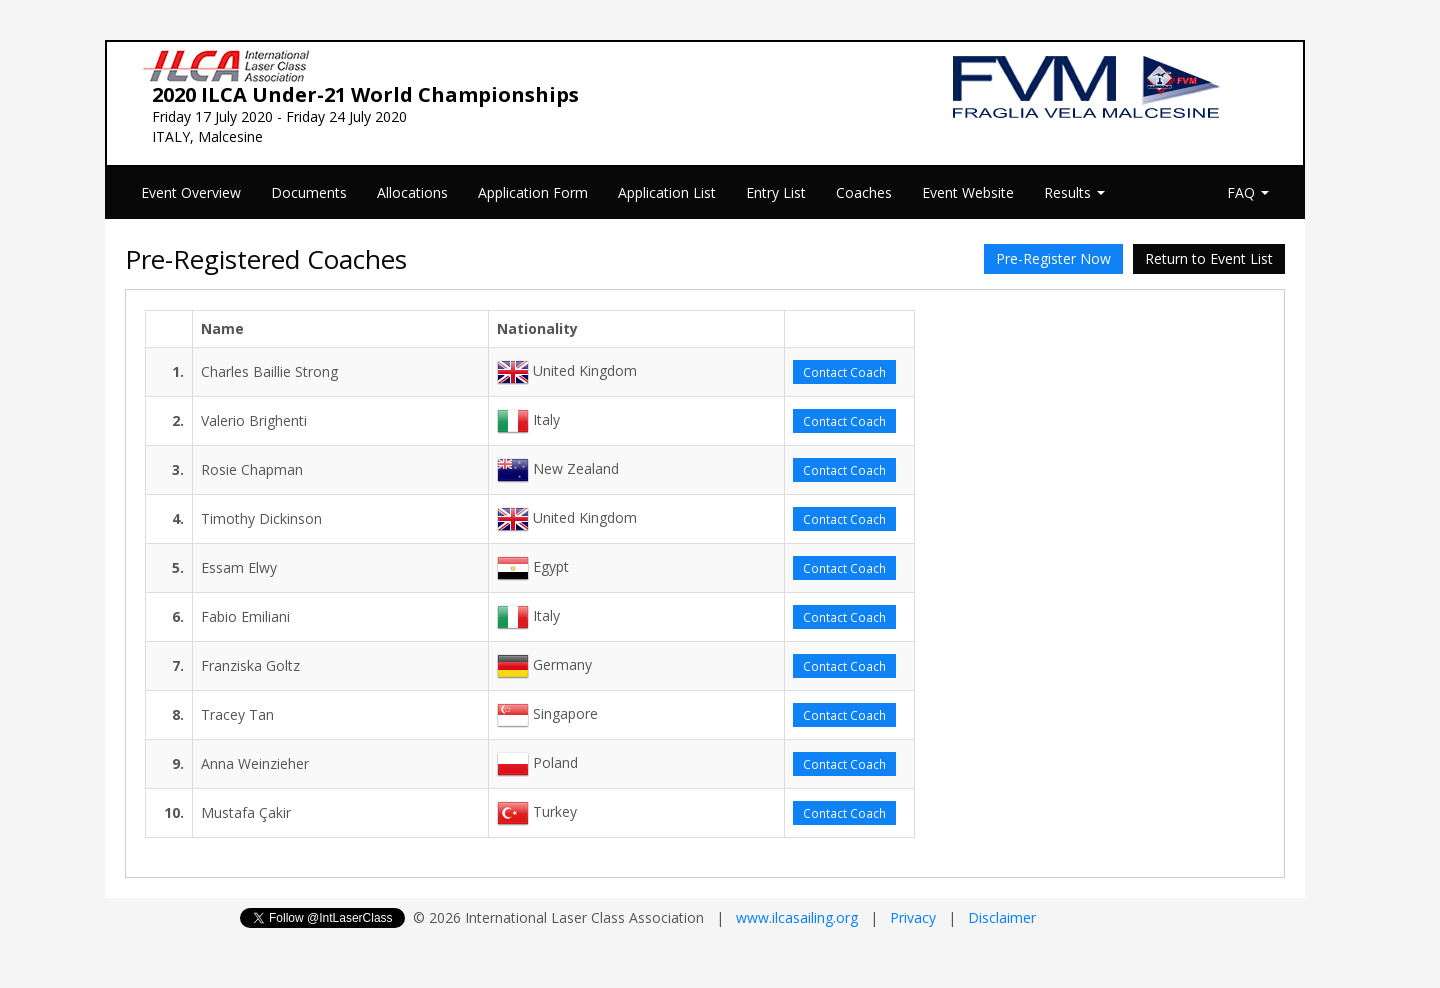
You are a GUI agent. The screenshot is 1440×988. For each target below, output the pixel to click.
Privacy (913, 917)
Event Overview (191, 192)
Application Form (533, 192)
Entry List (776, 192)
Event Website (968, 192)
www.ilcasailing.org (797, 917)
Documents (309, 192)
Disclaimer (1002, 917)
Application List (667, 192)
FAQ (1248, 192)
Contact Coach (844, 372)
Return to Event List (1209, 258)
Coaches (864, 192)
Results (1074, 192)
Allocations (412, 192)
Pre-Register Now (1053, 258)
